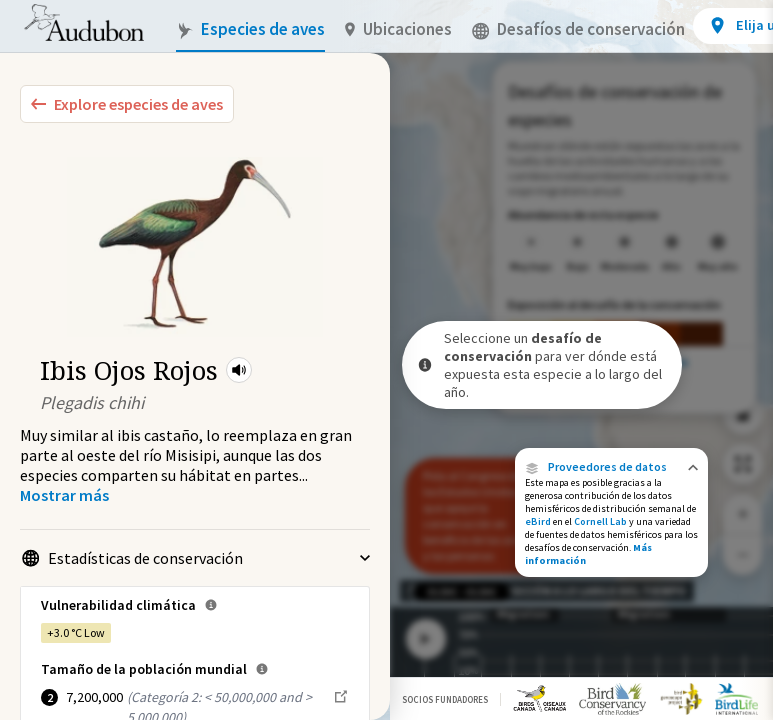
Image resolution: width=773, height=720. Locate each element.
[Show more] (64, 495)
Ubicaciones (398, 29)
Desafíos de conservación (578, 29)
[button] (239, 370)
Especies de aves (250, 29)
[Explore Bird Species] (127, 104)
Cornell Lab (600, 521)
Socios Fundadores (445, 699)
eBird (538, 521)
